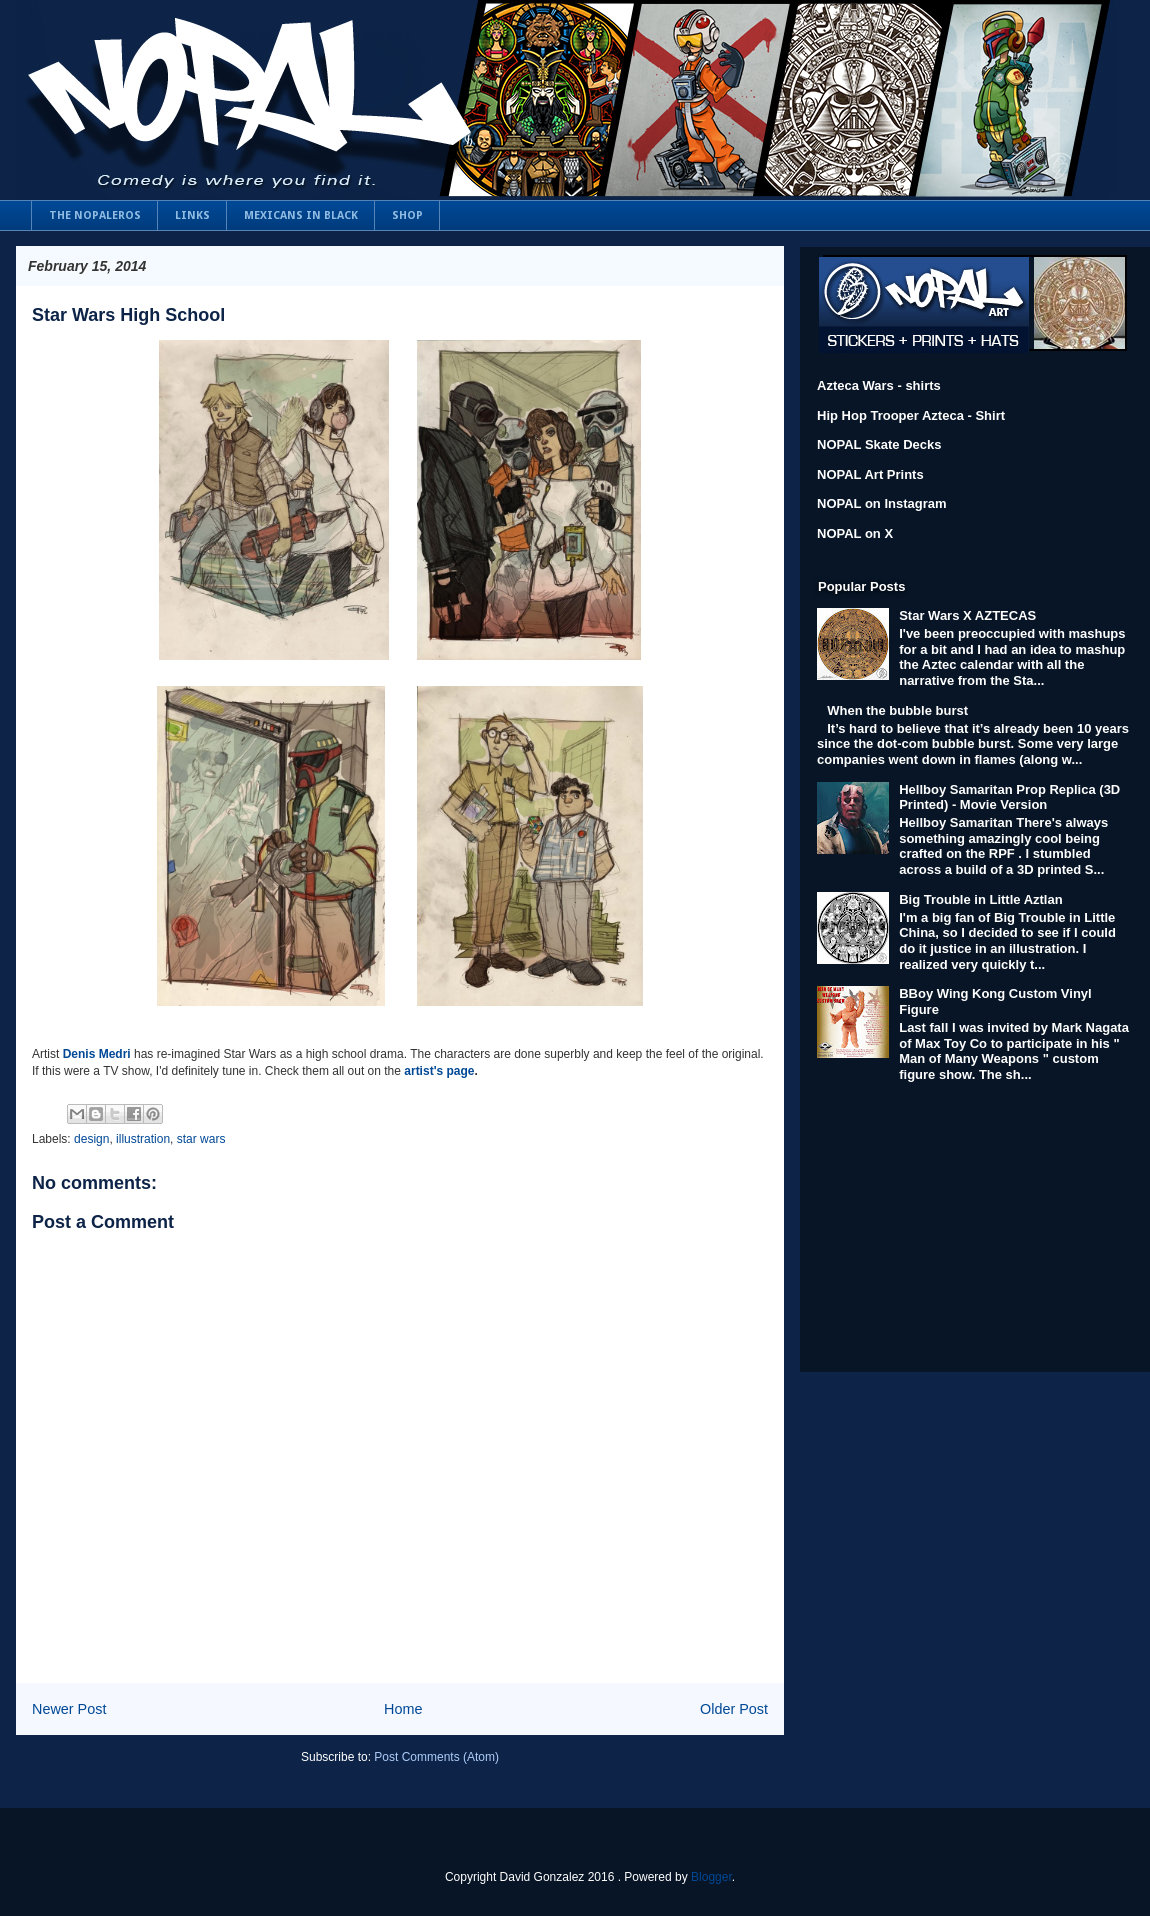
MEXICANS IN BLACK (301, 215)
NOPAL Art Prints (870, 474)
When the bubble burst (897, 710)
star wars (201, 1139)
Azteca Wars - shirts (879, 385)
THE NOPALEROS (95, 215)
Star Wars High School (128, 315)
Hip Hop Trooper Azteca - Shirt (911, 415)
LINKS (192, 215)
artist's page (439, 1071)
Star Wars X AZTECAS (967, 615)
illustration (143, 1139)
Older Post (734, 1709)
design (91, 1139)
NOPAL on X (855, 533)
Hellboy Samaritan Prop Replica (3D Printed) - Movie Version (1009, 797)
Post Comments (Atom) (436, 1757)
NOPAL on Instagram (882, 503)
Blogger (711, 1877)
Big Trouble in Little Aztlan (980, 899)
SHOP (407, 215)
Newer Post (69, 1709)
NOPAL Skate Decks (879, 444)
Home (403, 1709)
